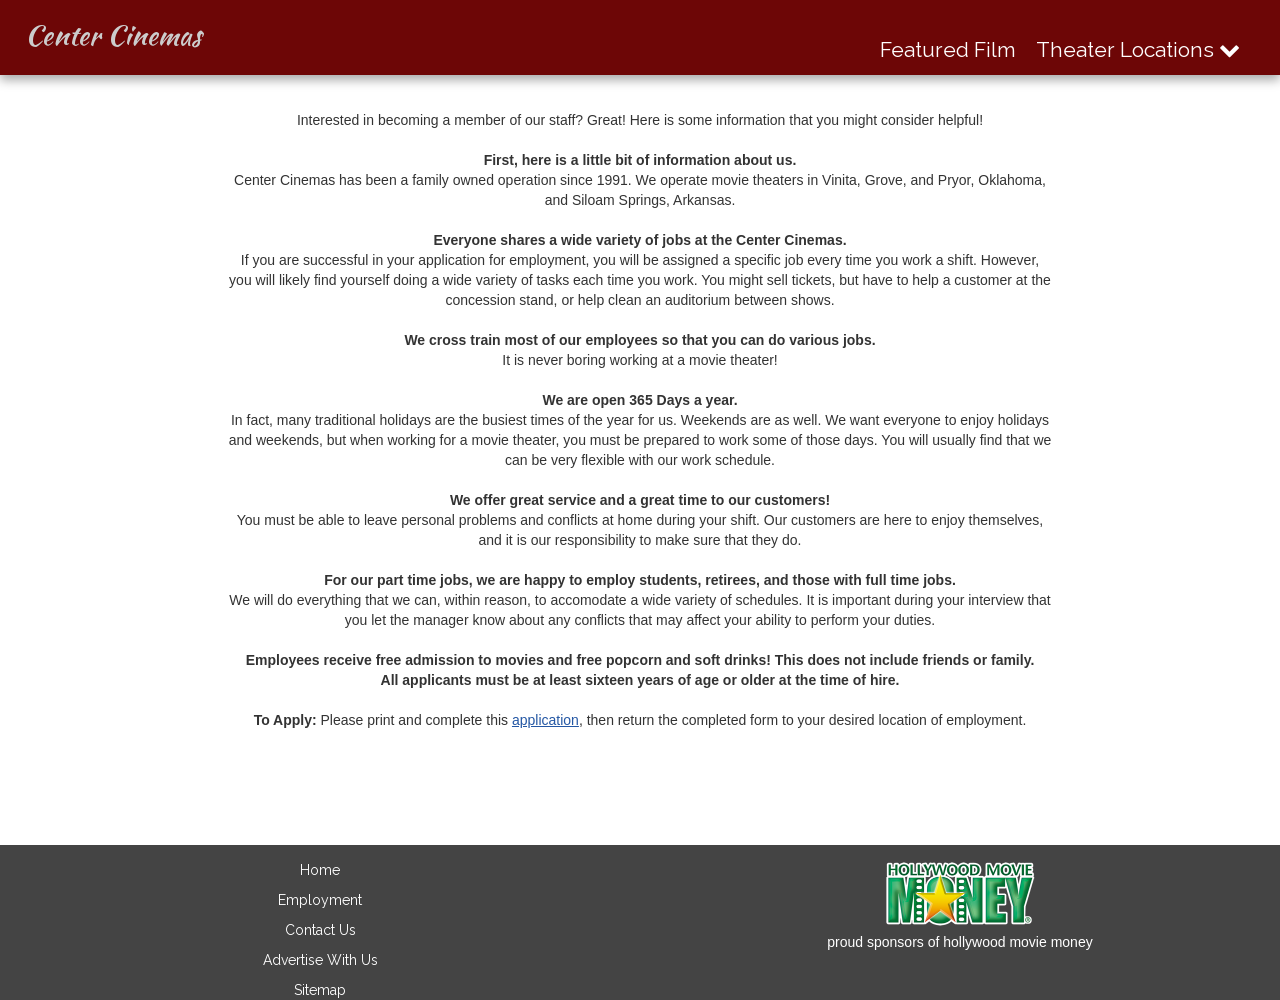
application (545, 720)
